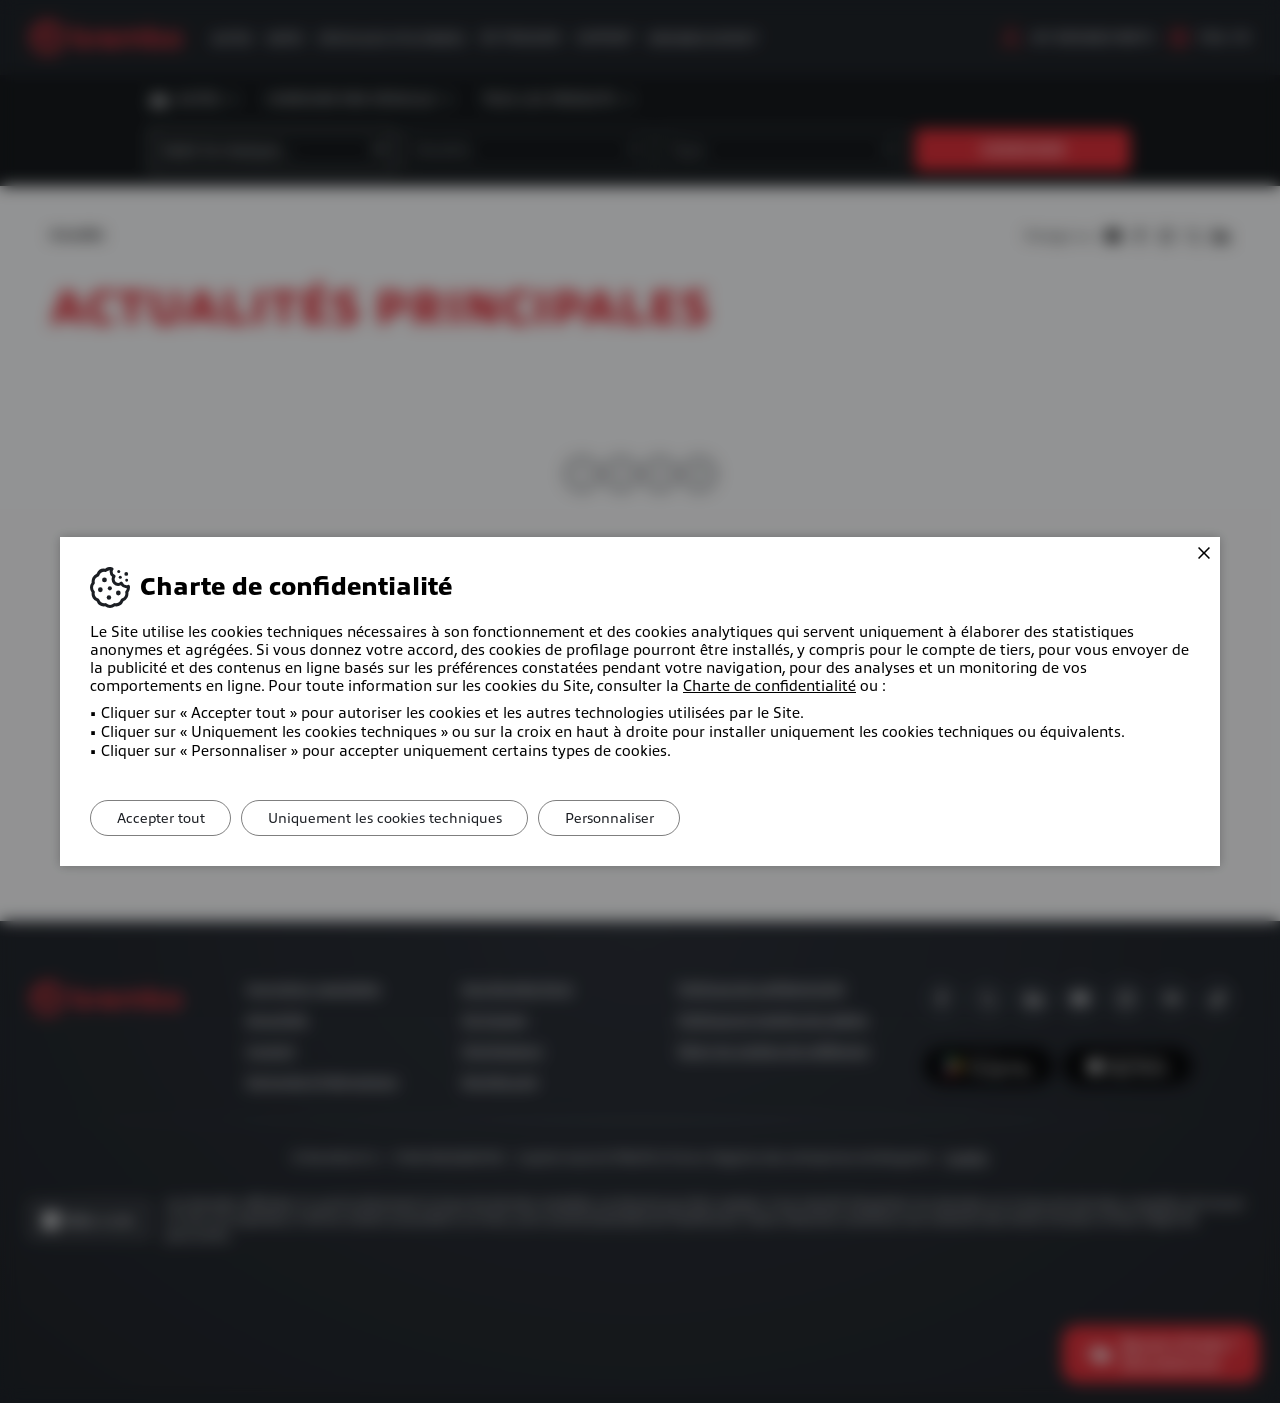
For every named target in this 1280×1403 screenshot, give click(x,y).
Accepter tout (165, 818)
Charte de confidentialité (769, 686)
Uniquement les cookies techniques (398, 818)
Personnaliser (631, 818)
